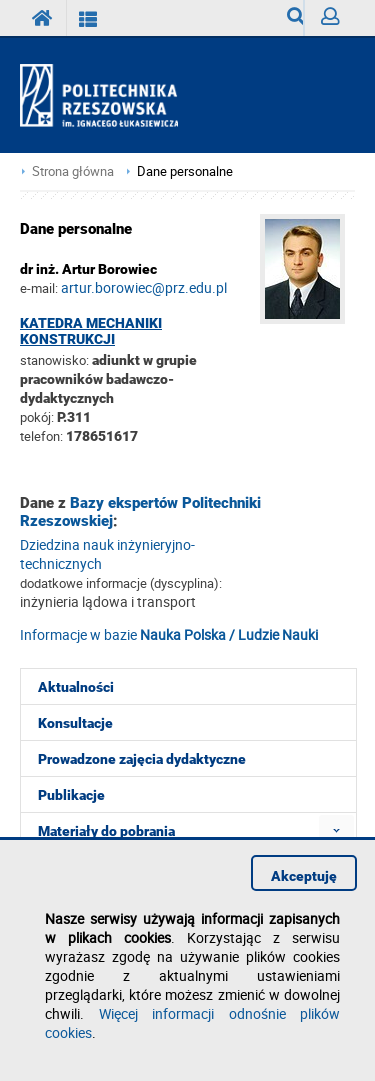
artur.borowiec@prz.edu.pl (144, 287)
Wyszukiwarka (295, 21)
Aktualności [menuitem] (76, 687)
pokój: (38, 417)
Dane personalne (185, 171)
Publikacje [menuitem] (71, 795)
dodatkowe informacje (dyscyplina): (121, 583)
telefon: (41, 436)
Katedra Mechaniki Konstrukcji (91, 331)
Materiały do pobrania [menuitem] (106, 831)
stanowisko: (54, 360)
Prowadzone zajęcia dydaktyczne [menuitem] (142, 759)
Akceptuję (304, 876)
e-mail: (39, 288)
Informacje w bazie (169, 634)
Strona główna (73, 171)
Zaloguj (338, 21)
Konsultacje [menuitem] (75, 723)
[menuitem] (336, 830)
